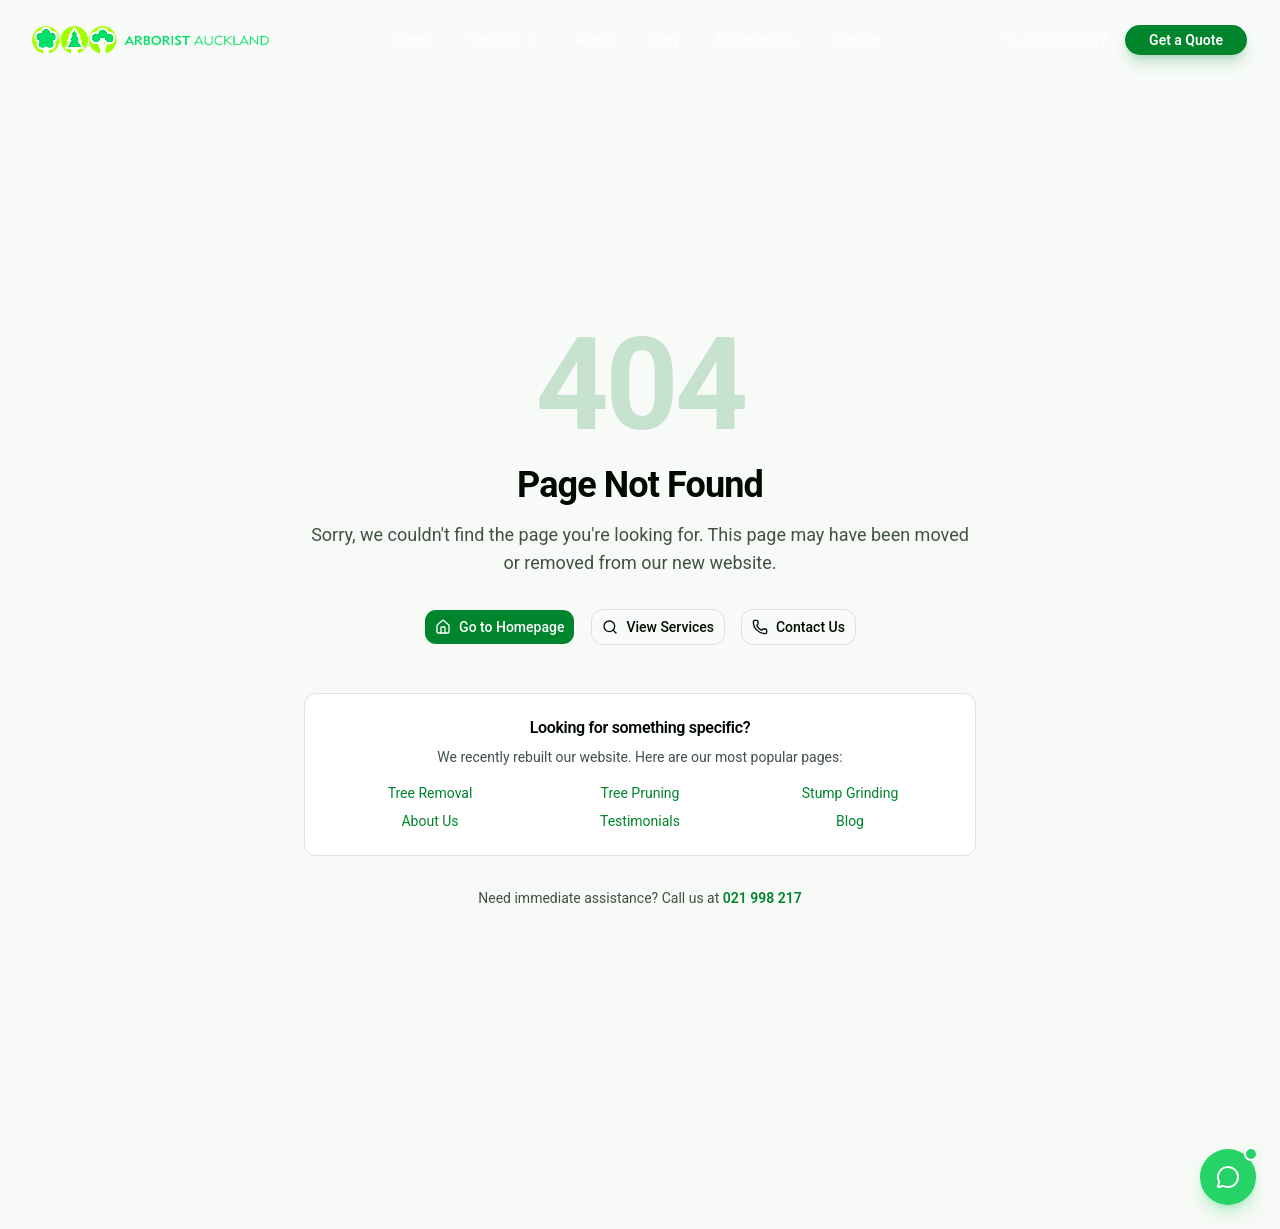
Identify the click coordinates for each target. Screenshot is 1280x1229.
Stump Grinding (850, 793)
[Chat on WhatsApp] (1228, 1177)
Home (414, 40)
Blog (664, 40)
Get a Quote (1186, 40)
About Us (429, 821)
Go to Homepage (499, 627)
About (595, 40)
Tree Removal (430, 793)
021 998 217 (1057, 40)
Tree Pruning (640, 793)
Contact (855, 40)
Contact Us (798, 627)
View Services (658, 627)
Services (505, 40)
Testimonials (754, 40)
